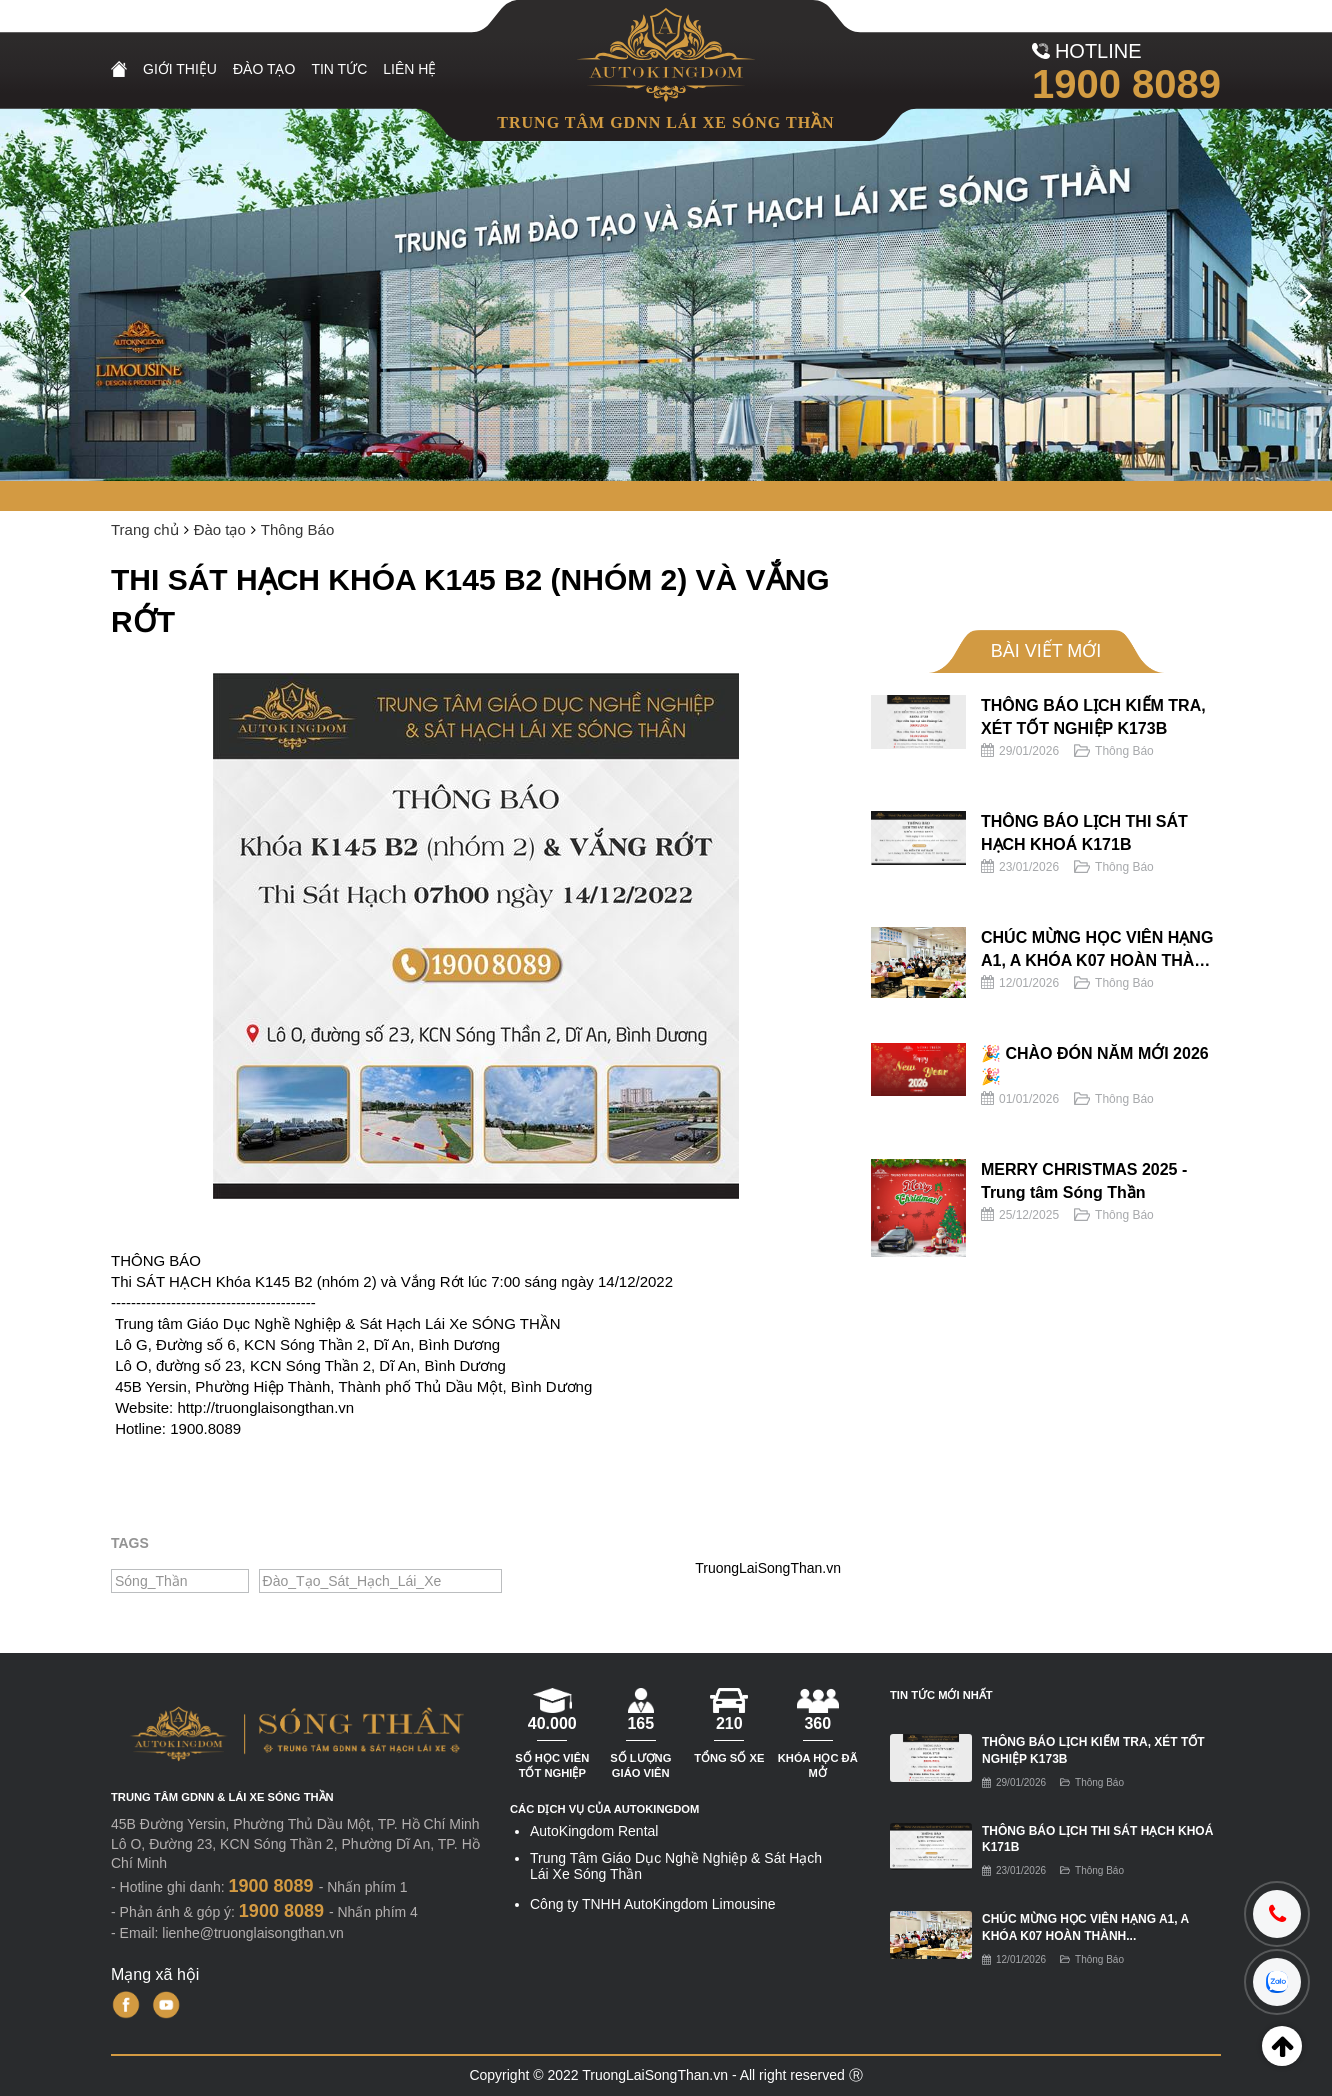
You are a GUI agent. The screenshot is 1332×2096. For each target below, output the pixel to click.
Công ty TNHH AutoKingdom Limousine (653, 1904)
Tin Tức (339, 69)
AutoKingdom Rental (594, 1831)
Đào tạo (264, 69)
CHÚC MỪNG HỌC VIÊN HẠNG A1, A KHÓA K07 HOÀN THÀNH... (1085, 1927)
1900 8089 (1126, 84)
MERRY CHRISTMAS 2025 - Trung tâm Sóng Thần (1084, 1180)
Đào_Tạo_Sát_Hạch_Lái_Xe (352, 1581)
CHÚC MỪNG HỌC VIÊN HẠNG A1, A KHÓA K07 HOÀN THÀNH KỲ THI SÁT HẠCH (1099, 950)
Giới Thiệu (180, 69)
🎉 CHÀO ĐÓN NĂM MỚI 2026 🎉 (1095, 1064)
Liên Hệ (409, 69)
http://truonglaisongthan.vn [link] (265, 1407)
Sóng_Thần (151, 1581)
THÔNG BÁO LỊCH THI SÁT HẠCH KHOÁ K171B (1084, 832)
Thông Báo (297, 529)
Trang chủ (145, 529)
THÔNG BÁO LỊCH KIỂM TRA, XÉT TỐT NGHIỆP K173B (1093, 716)
